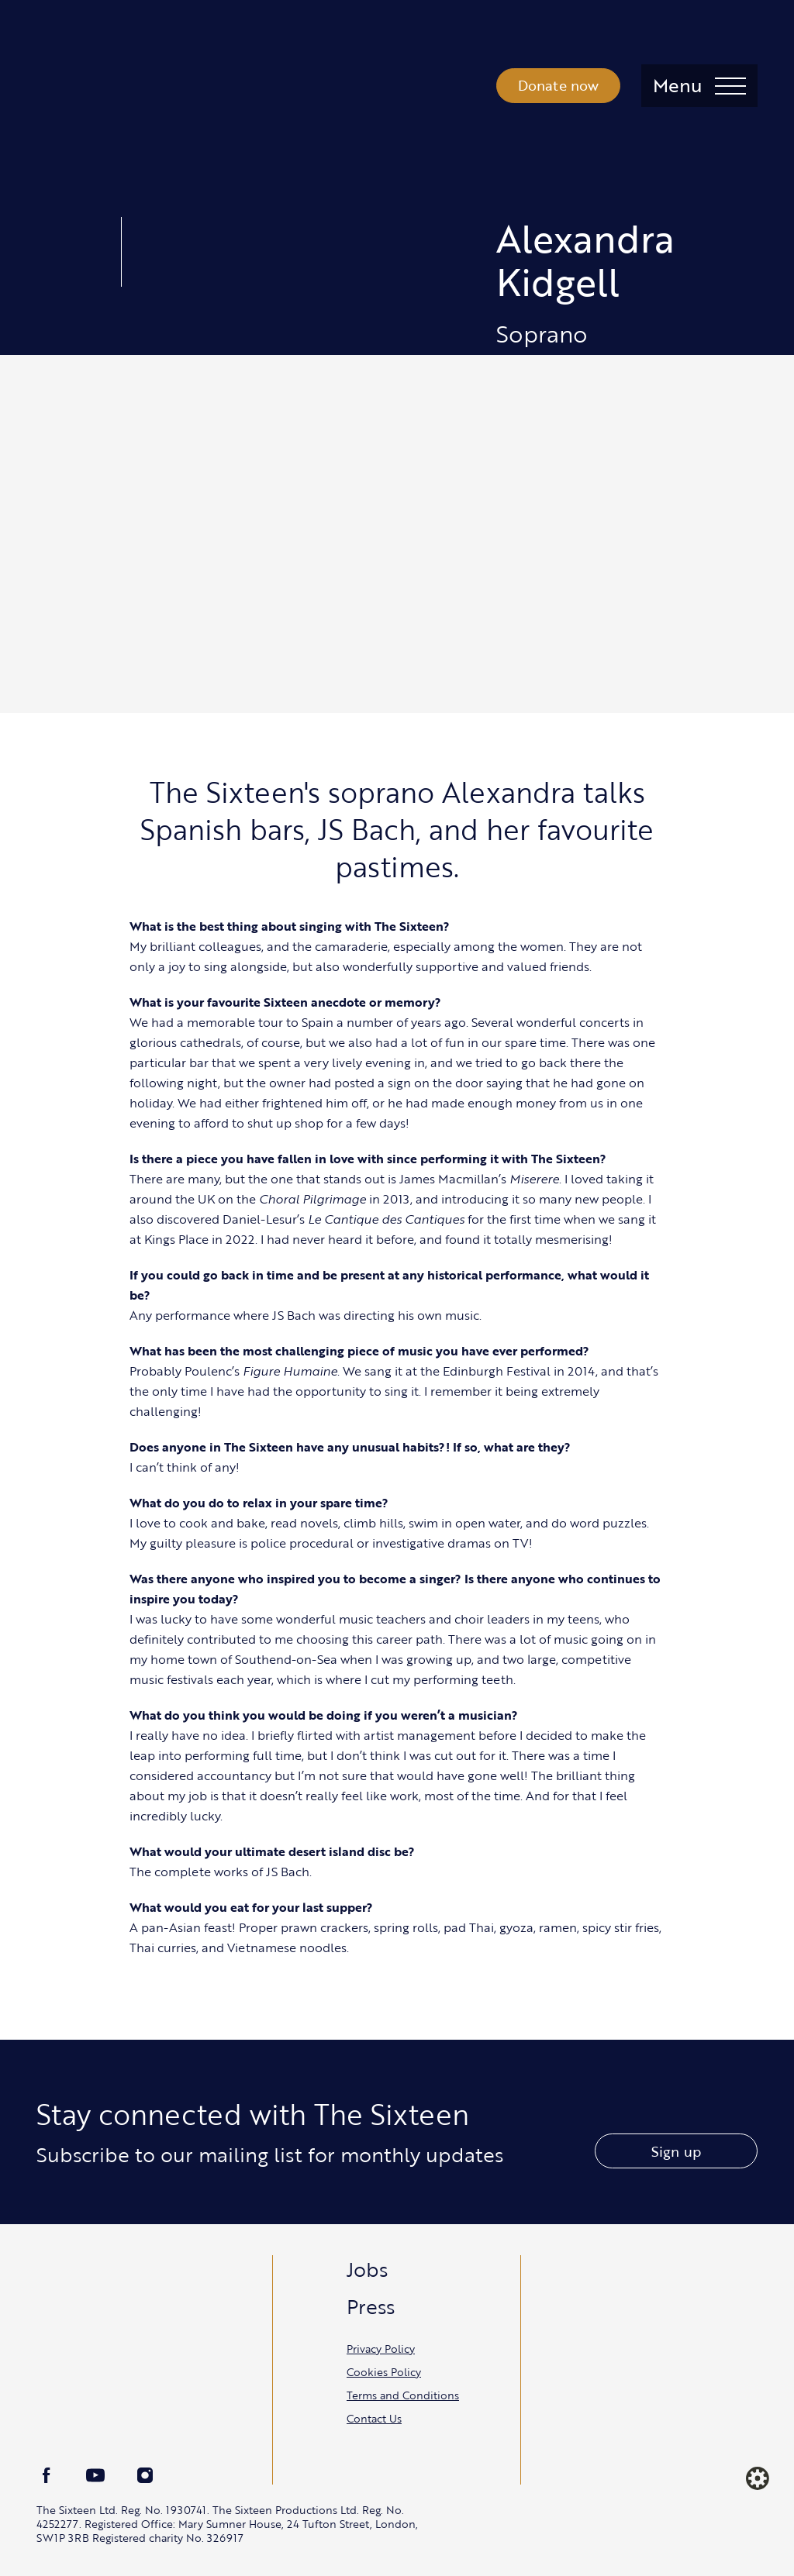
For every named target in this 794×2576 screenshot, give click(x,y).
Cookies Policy (384, 2372)
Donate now (558, 85)
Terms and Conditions (403, 2395)
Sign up (676, 2151)
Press (371, 2306)
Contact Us (374, 2418)
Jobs (367, 2269)
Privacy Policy (381, 2348)
